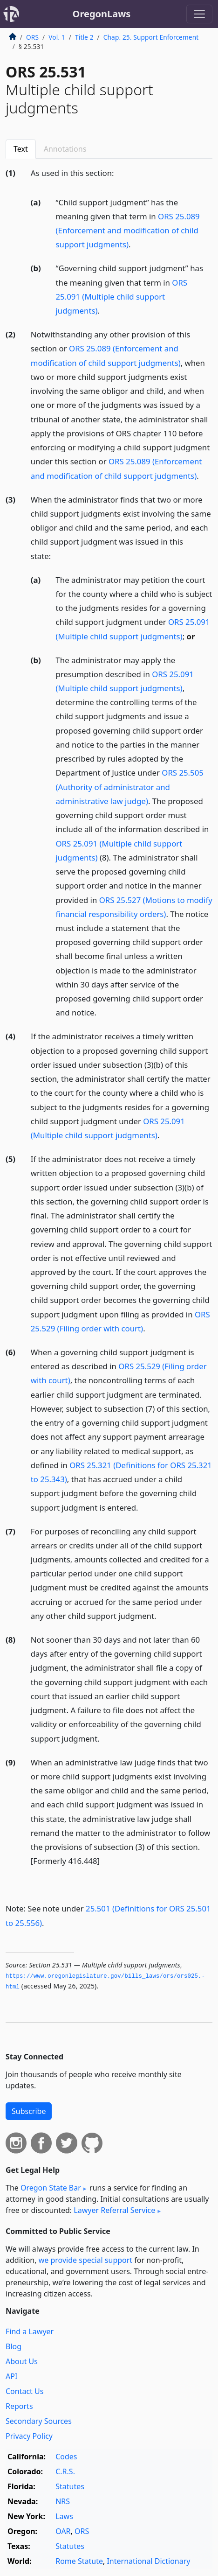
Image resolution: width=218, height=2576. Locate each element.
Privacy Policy (29, 2436)
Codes (66, 2456)
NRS (62, 2501)
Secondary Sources (39, 2421)
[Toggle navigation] (199, 14)
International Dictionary (148, 2561)
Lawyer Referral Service (114, 2210)
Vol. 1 (56, 37)
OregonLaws (102, 13)
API (11, 2376)
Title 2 (84, 37)
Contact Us (24, 2391)
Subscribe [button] (29, 2111)
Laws (64, 2516)
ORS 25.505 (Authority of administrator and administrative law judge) (130, 786)
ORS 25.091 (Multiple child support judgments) (122, 296)
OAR (62, 2531)
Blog (13, 2346)
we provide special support (85, 2260)
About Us (22, 2361)
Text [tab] (21, 149)
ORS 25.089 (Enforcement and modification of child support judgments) (128, 230)
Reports (19, 2406)
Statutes (69, 2486)
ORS (32, 37)
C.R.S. (65, 2471)
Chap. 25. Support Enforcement (150, 37)
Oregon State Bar (50, 2188)
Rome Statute (79, 2561)
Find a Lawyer (30, 2331)
